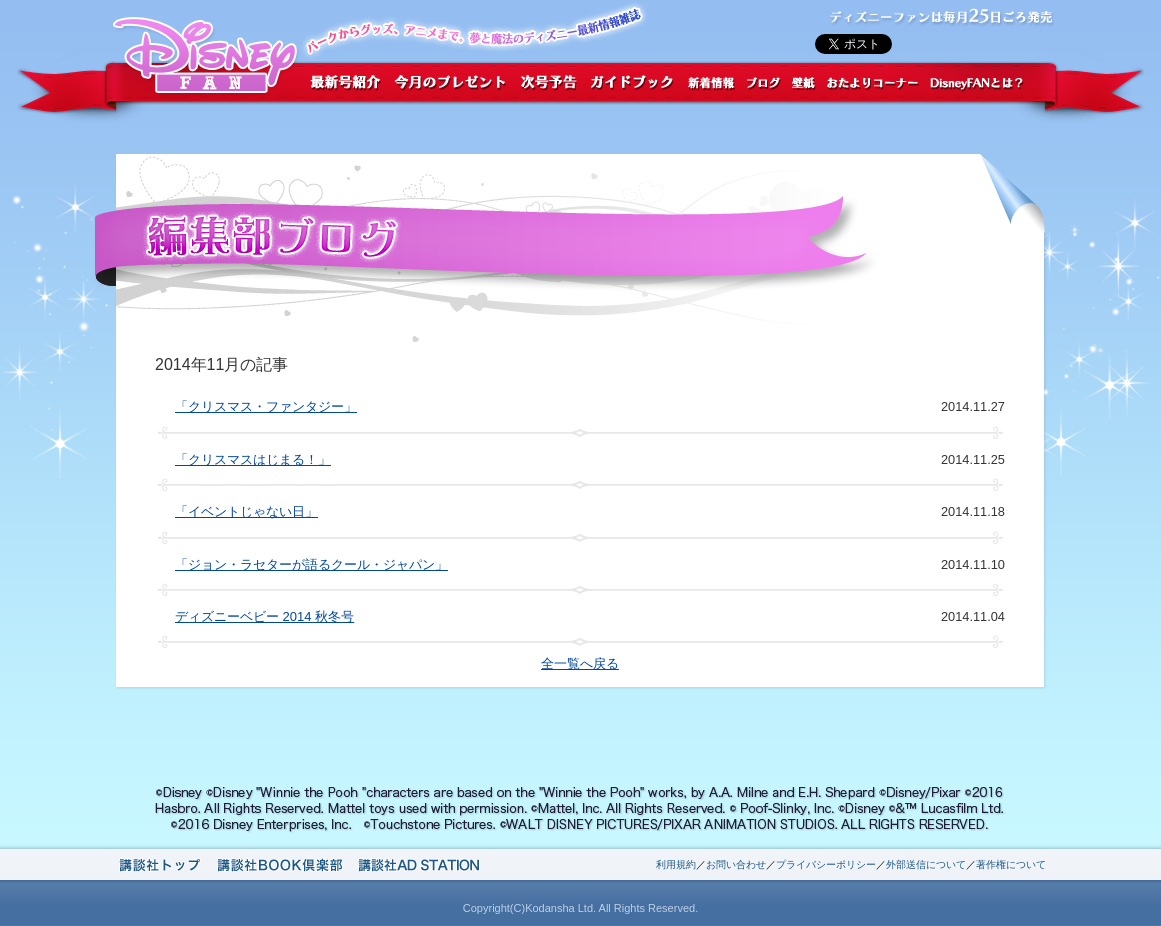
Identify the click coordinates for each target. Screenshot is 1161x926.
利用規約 (676, 864)
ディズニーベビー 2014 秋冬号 (264, 616)
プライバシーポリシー (826, 864)
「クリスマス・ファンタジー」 (266, 406)
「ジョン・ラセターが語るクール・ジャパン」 (311, 564)
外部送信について (926, 864)
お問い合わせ (736, 864)
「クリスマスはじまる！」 (253, 459)
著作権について (1011, 864)
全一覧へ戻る (580, 663)
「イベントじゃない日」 (246, 511)
